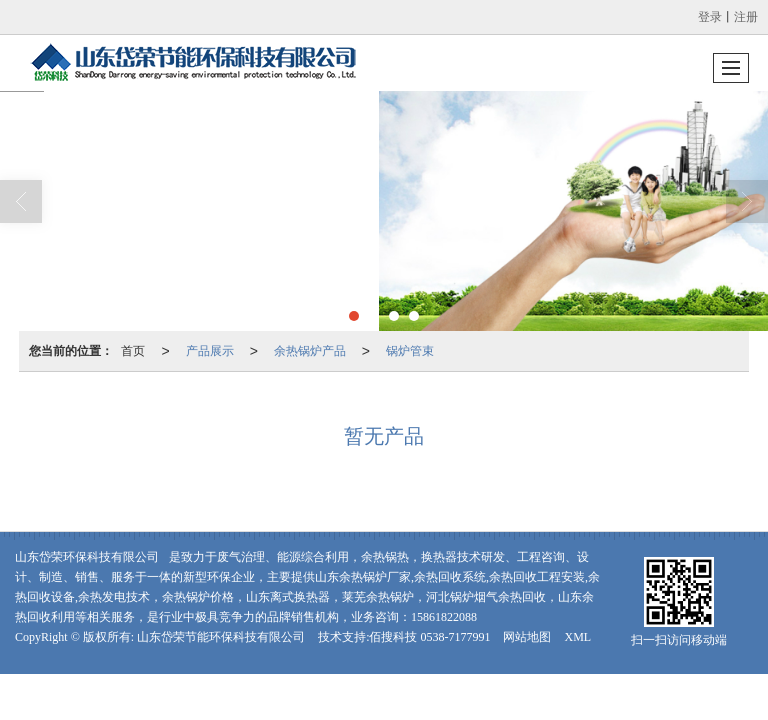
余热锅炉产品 (310, 351)
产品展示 (210, 351)
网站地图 (527, 637)
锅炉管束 (410, 351)
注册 (746, 17)
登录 (710, 17)
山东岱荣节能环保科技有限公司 (221, 637)
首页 (133, 351)
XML (577, 637)
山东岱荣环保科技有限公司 (87, 557)
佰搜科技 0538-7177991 (429, 637)
